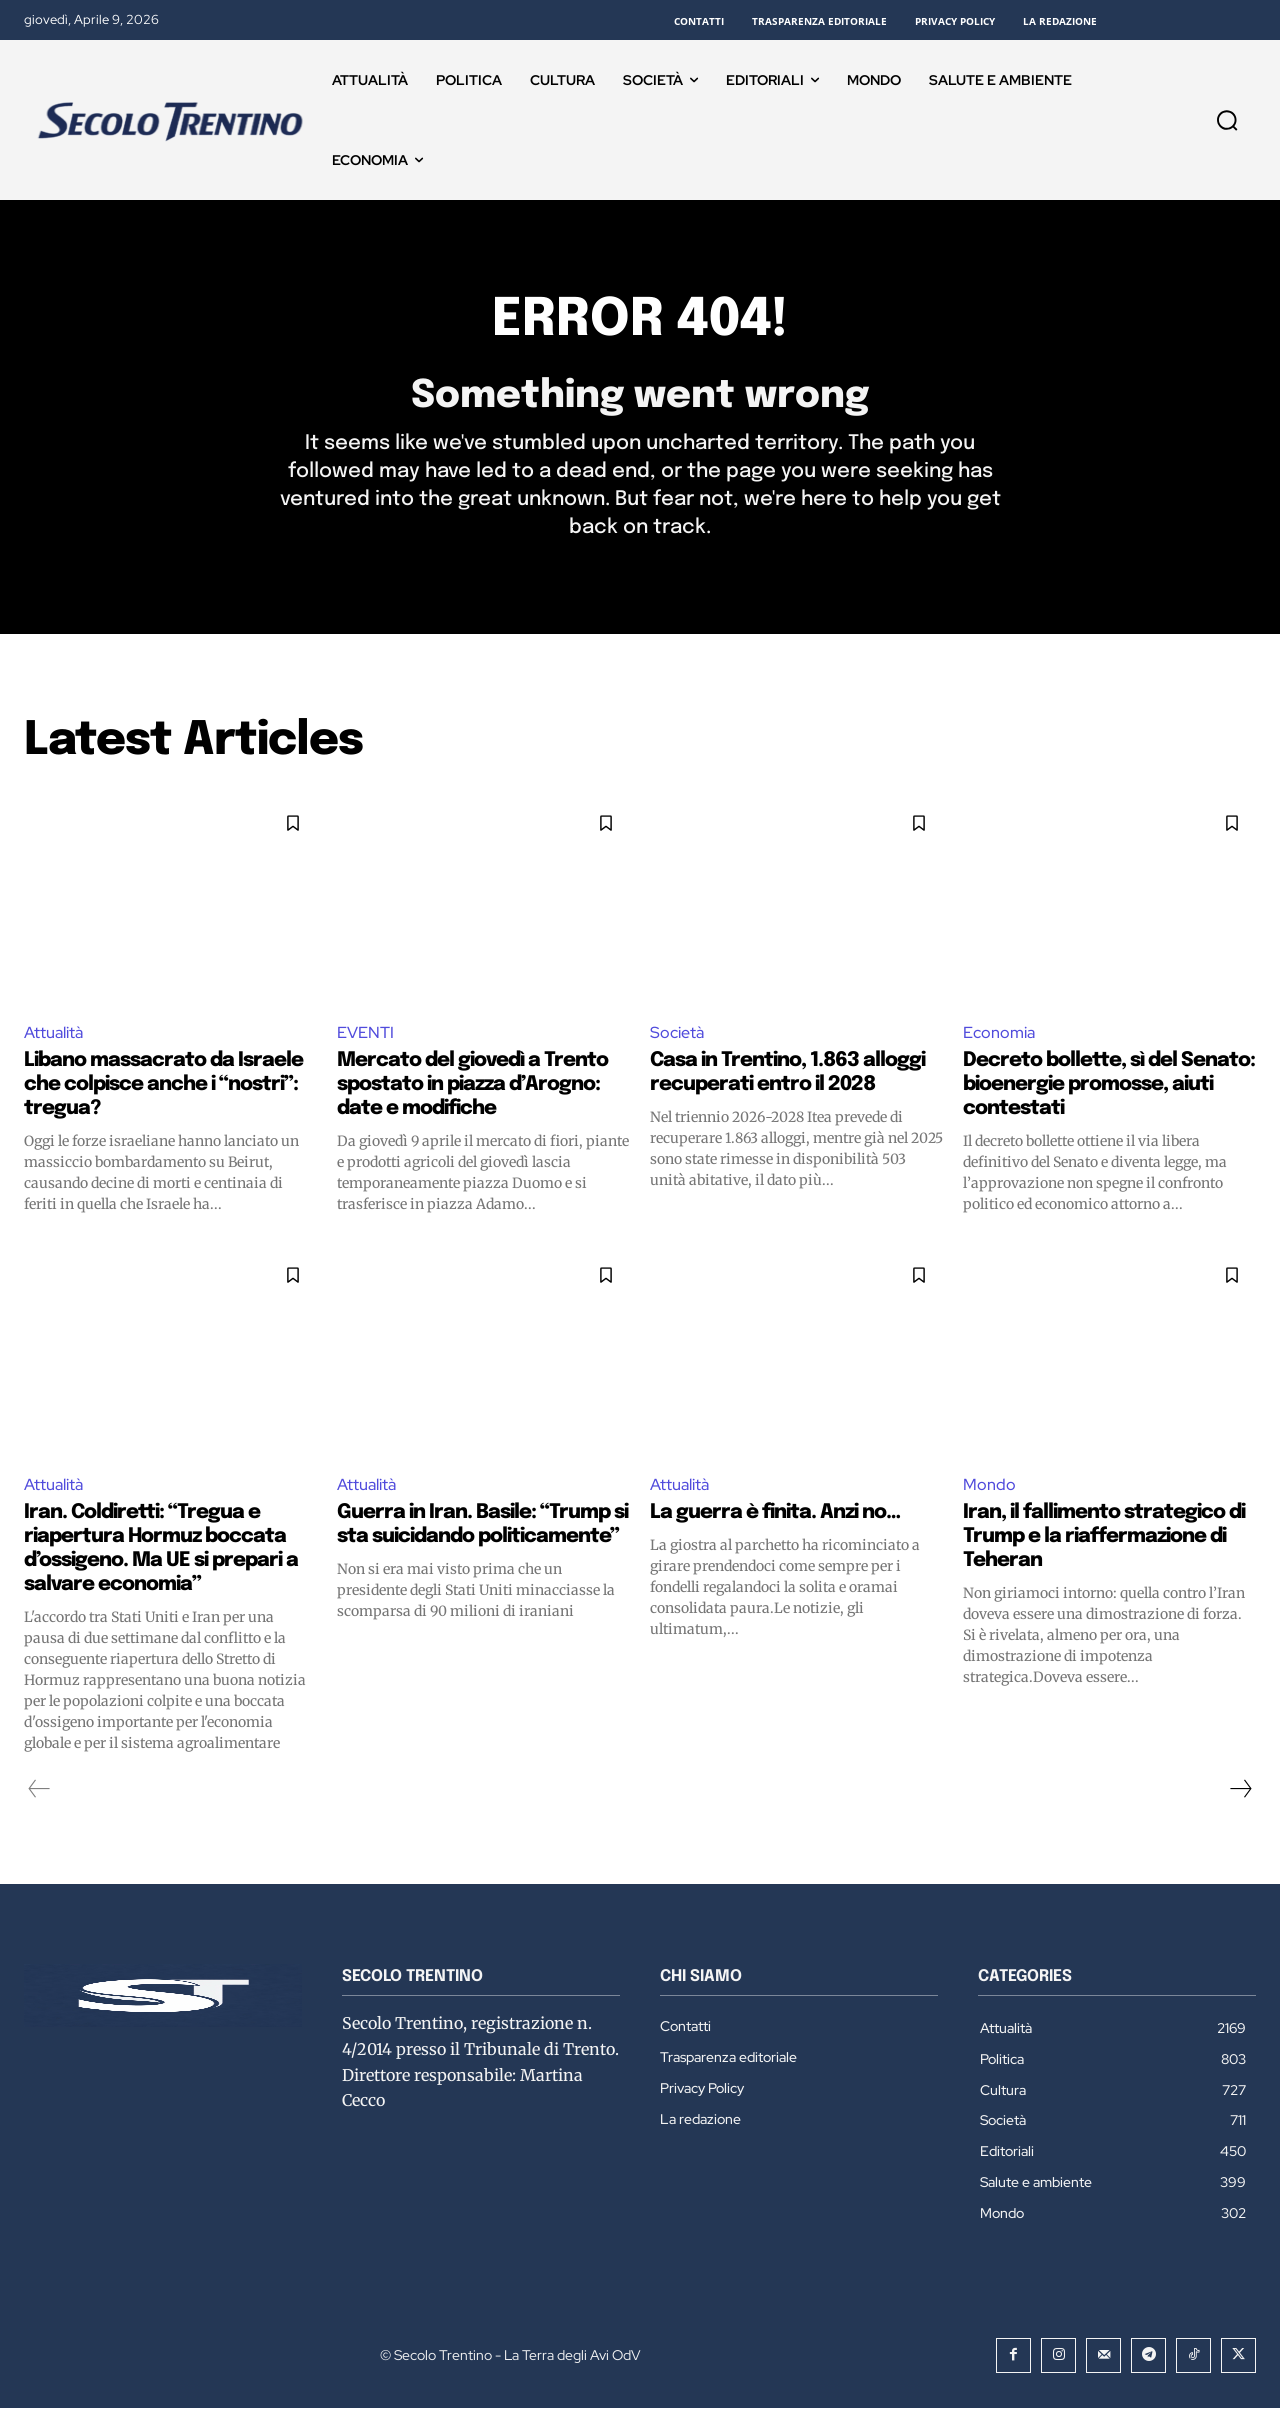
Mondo (989, 1490)
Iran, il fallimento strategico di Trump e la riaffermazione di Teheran (1104, 1542)
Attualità (53, 1037)
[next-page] (1240, 1795)
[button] (1227, 120)
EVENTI (365, 1037)
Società (677, 1037)
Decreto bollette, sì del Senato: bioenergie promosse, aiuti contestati (1109, 1090)
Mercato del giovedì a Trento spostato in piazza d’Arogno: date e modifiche (472, 1090)
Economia (999, 1037)
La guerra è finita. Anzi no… (775, 1518)
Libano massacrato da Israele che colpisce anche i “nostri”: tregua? (163, 1090)
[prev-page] (39, 1795)
